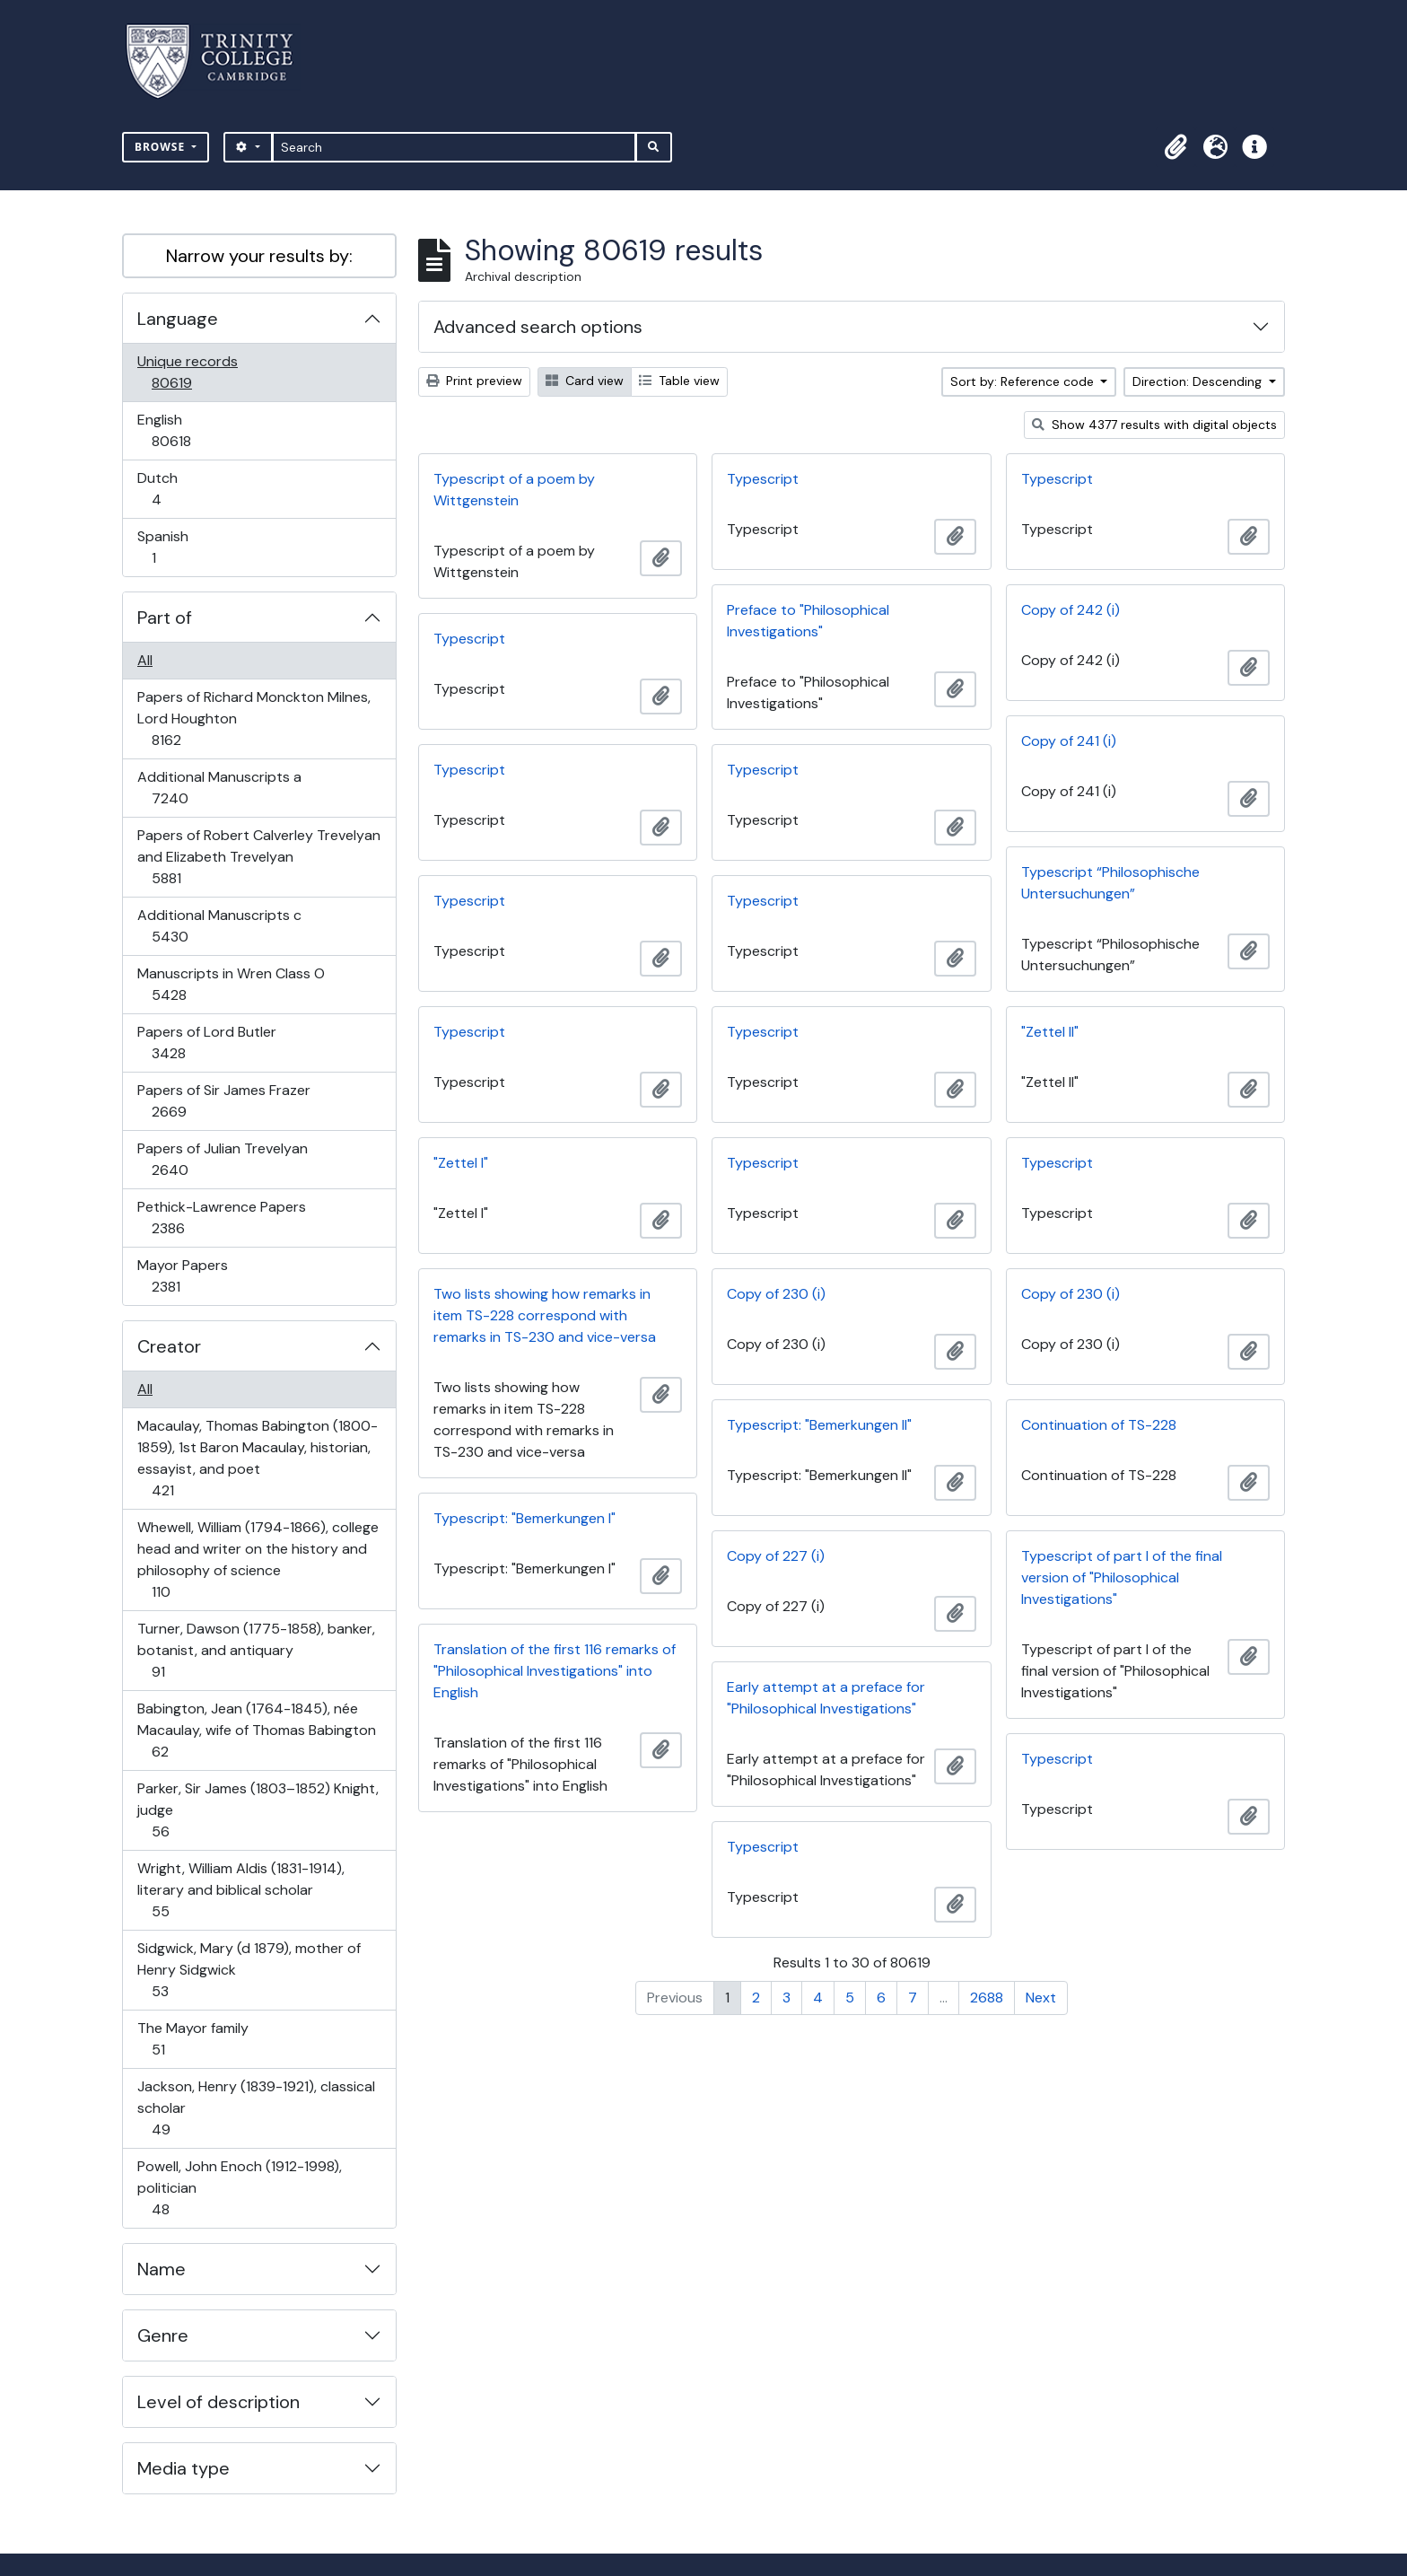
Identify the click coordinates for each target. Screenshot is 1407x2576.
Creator (169, 1346)
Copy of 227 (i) (776, 1555)
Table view (679, 380)
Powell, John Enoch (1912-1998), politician (239, 2188)
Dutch (168, 489)
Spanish (166, 547)
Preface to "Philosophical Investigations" (808, 620)
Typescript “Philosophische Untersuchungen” (1110, 883)
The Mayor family (192, 2039)
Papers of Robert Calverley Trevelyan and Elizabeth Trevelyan (258, 856)
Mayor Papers (182, 1276)
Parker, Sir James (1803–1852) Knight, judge (257, 1810)
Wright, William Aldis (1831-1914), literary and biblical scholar (240, 1890)
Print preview (474, 380)
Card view (585, 380)
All (145, 660)
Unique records (187, 372)
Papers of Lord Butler (206, 1043)
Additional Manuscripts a (219, 788)
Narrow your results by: (259, 255)
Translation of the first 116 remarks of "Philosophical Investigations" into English (554, 1671)
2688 (986, 1997)
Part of (164, 617)
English (183, 430)
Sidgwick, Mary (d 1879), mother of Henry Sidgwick (248, 1969)
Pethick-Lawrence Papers (221, 1218)
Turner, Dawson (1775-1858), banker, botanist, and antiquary (255, 1650)
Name (161, 2269)
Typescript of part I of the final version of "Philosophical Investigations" (1121, 1577)
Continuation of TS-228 (1098, 1424)
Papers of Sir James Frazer (223, 1101)
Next (1041, 1997)
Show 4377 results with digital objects (1154, 424)
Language (177, 318)
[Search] (454, 147)
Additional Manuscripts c (219, 926)
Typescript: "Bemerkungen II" (819, 1424)
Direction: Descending (1198, 381)
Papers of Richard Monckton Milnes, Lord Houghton (253, 718)
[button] (1175, 147)
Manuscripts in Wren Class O (230, 984)
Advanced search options (537, 326)
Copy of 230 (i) (776, 1293)
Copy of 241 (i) (1068, 741)
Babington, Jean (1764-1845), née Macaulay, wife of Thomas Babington (256, 1730)
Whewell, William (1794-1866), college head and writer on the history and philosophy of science (257, 1559)
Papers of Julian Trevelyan (222, 1159)
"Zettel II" (1050, 1031)
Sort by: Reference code (1023, 381)
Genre (162, 2335)
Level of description (218, 2402)
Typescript (763, 478)
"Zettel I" (460, 1162)
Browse (161, 146)
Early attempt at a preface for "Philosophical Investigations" (826, 1698)
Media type (183, 2468)
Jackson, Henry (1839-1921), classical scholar (255, 2108)
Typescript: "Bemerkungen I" (524, 1518)
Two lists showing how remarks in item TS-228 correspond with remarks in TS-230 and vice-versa (544, 1315)
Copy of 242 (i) (1070, 609)
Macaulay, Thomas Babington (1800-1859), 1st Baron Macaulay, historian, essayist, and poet (257, 1458)
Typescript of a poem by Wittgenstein (514, 489)
